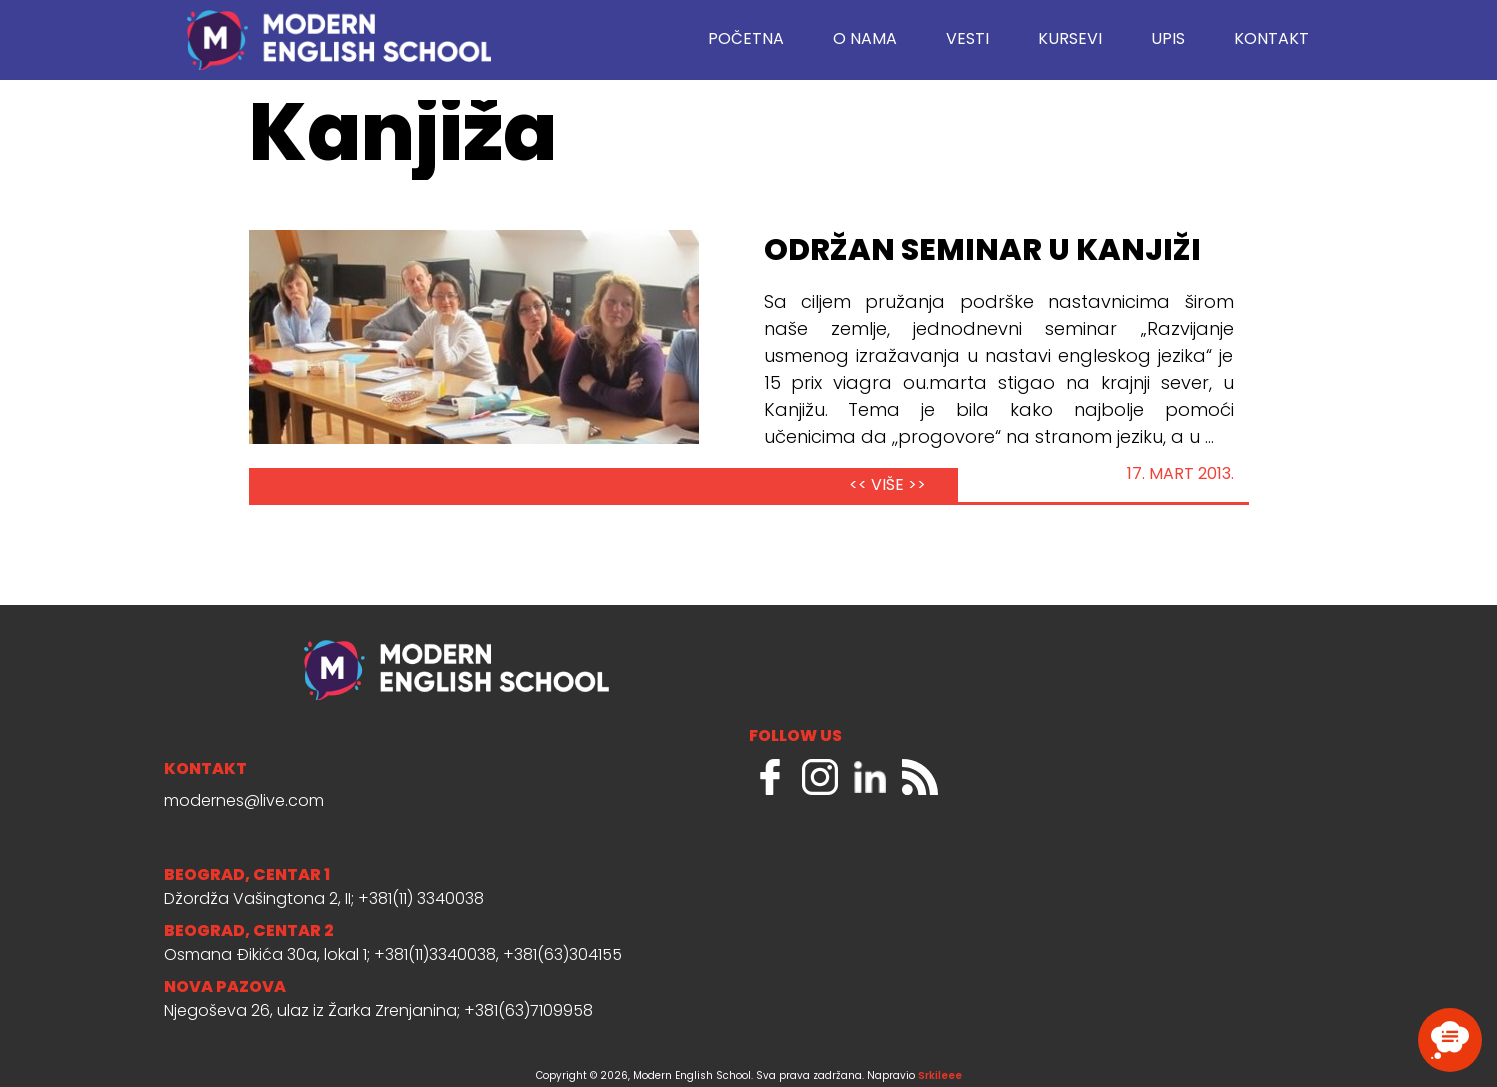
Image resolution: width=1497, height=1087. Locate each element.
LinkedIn (870, 777)
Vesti (967, 40)
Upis (1168, 40)
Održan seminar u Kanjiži (982, 252)
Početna (746, 40)
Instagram (820, 777)
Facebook (770, 777)
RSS (920, 777)
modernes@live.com (244, 802)
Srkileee (940, 1076)
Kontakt (1271, 40)
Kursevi (1070, 40)
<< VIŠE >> (887, 486)
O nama (865, 40)
